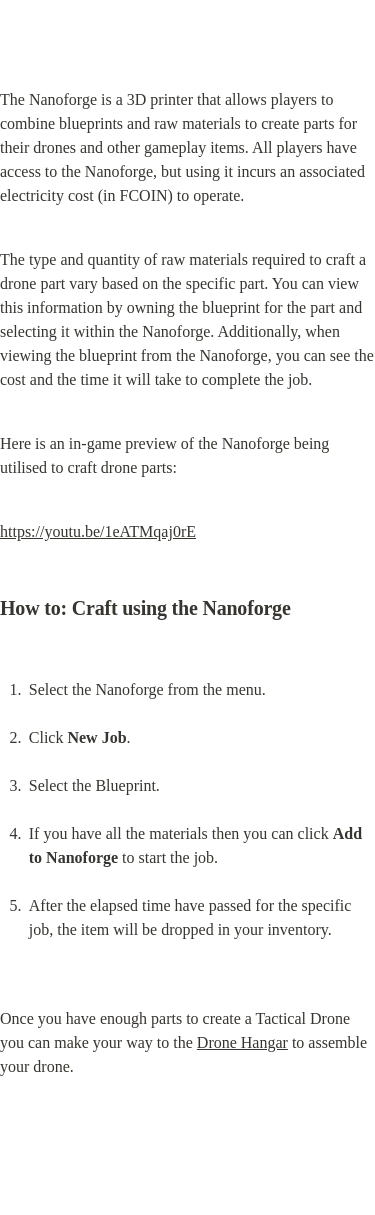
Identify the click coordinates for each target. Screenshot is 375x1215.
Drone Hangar (242, 1042)
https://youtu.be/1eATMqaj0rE (98, 531)
